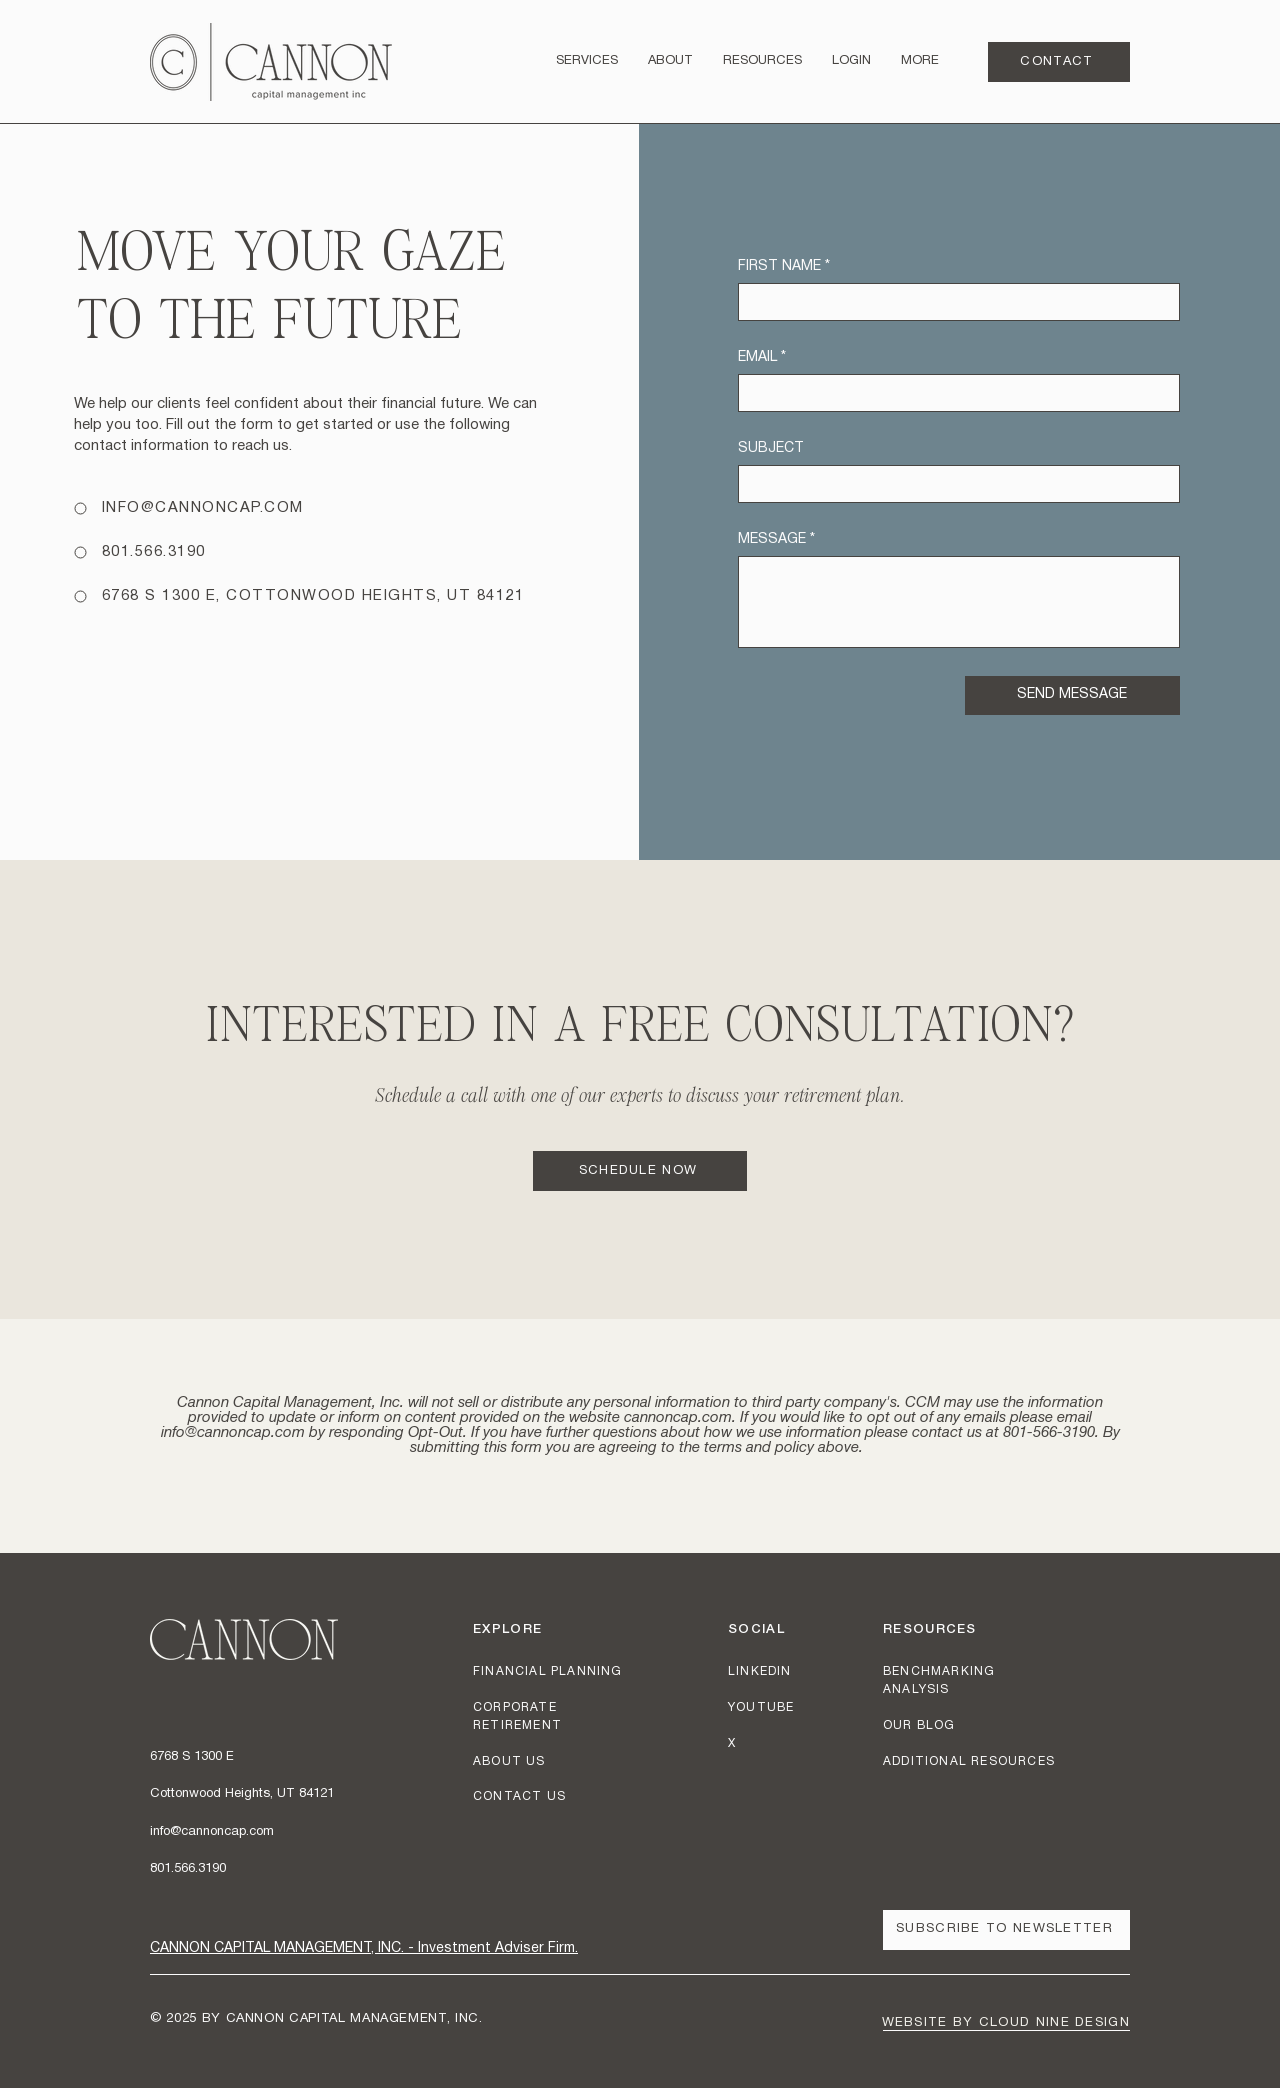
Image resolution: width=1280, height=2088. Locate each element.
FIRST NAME (784, 266)
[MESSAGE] (959, 602)
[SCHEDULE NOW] (640, 1171)
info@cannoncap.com (233, 1433)
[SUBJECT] (953, 484)
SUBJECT (771, 448)
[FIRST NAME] (953, 302)
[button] (762, 61)
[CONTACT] (1059, 62)
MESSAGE (776, 539)
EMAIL (762, 357)
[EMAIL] (953, 393)
